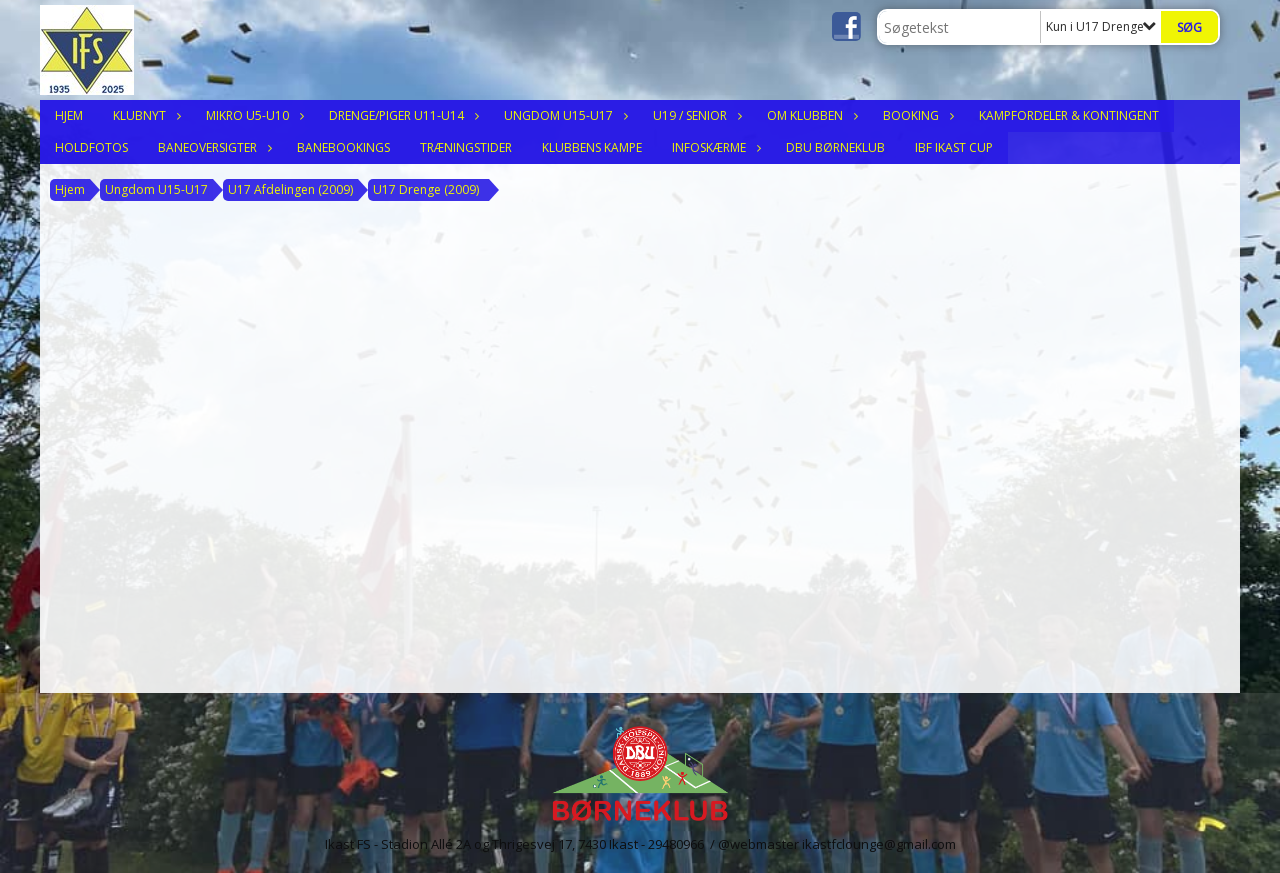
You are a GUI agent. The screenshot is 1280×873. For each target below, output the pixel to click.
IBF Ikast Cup (954, 147)
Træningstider (466, 147)
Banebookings (343, 147)
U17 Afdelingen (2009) (290, 189)
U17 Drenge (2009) (426, 189)
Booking (916, 115)
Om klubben (810, 115)
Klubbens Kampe (592, 147)
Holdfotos (91, 147)
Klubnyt (144, 115)
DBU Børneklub (835, 147)
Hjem (69, 115)
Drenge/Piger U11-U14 (401, 115)
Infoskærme (714, 147)
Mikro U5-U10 (252, 115)
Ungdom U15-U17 (563, 115)
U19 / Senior (695, 115)
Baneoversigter (212, 147)
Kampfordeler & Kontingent (1069, 115)
